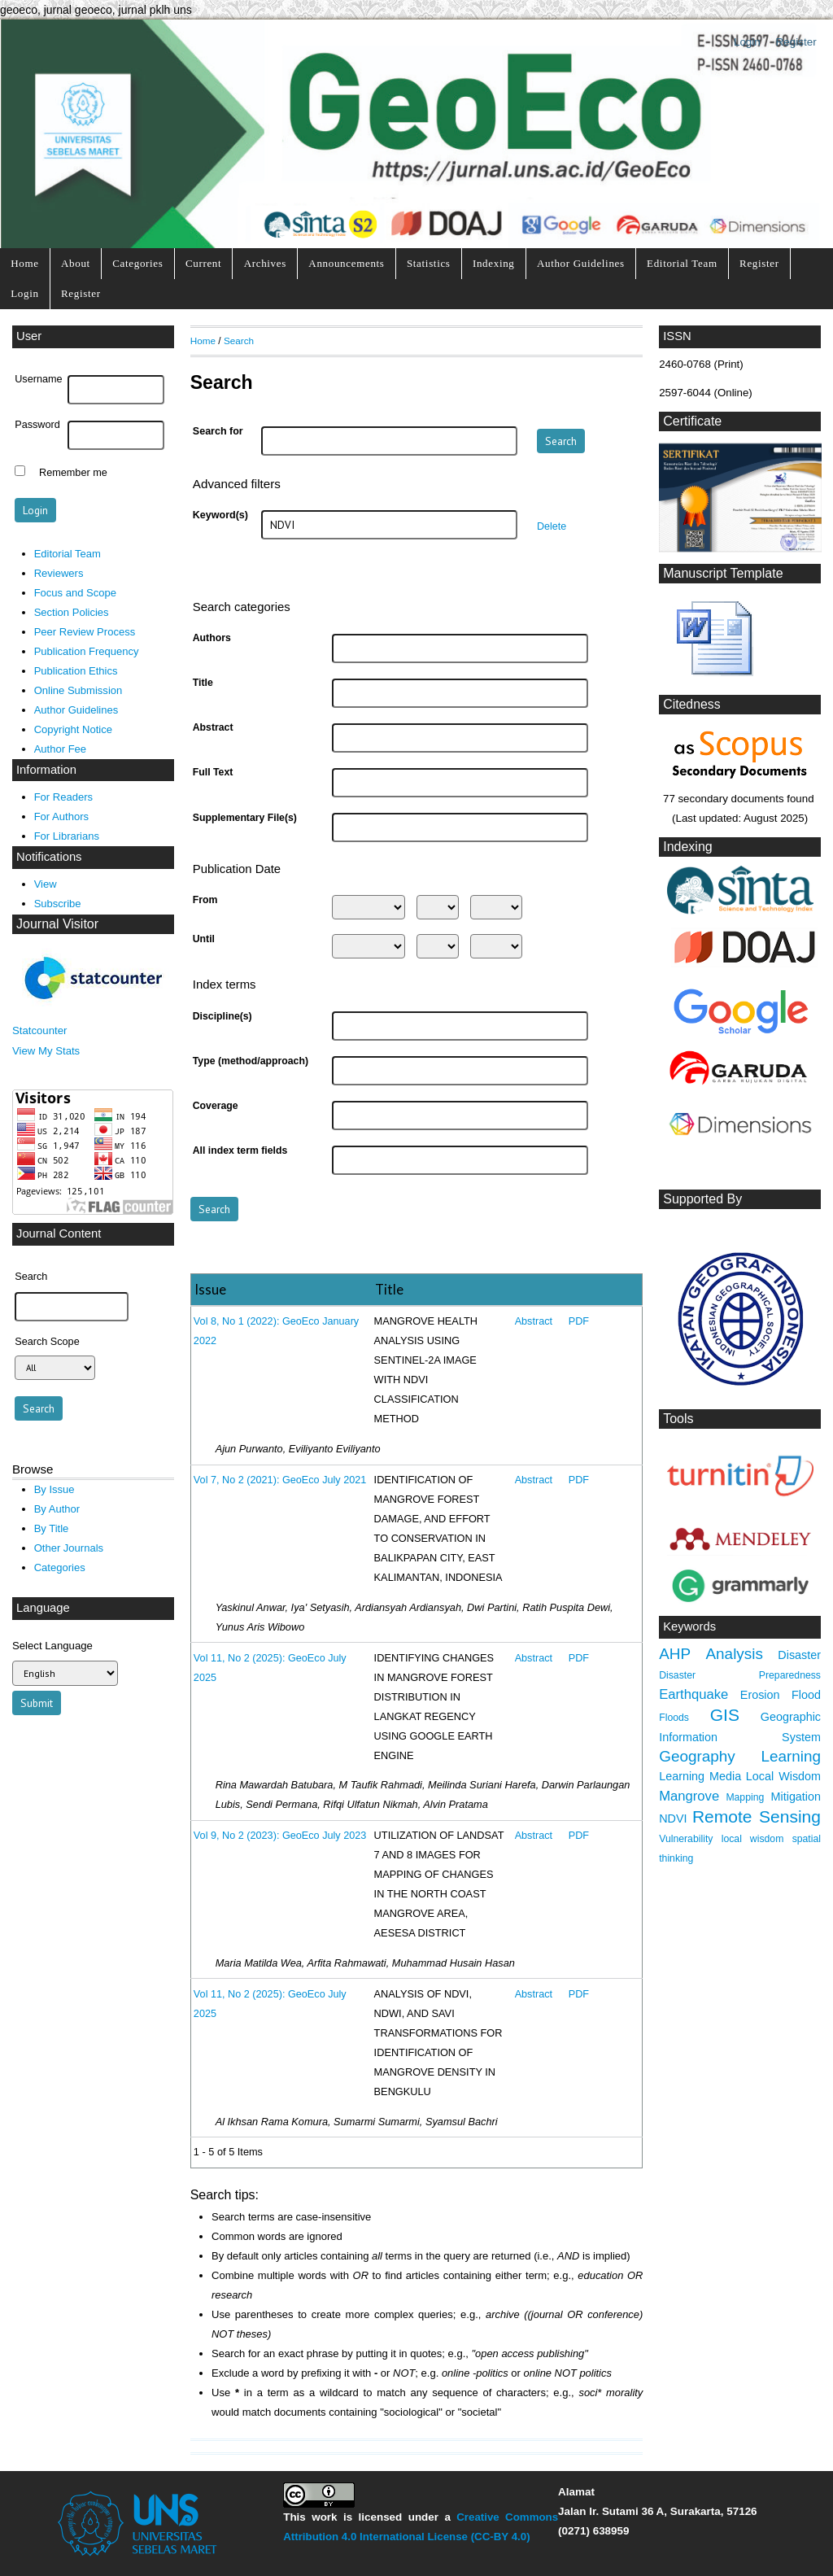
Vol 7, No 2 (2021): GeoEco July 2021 (280, 1480)
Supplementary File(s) (245, 817)
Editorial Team (682, 263)
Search (239, 340)
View (45, 884)
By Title (51, 1528)
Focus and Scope (75, 593)
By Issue (54, 1489)
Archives (265, 263)
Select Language (52, 1645)
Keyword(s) (220, 515)
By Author (57, 1509)
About (75, 263)
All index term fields (240, 1150)
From (205, 900)
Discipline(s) (222, 1016)
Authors (212, 638)
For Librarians (66, 836)
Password (37, 424)
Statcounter (39, 1030)
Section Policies (71, 612)
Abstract (213, 727)
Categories (137, 263)
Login (747, 42)
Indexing (494, 263)
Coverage (215, 1105)
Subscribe (57, 903)
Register (796, 42)
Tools (678, 1419)
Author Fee (60, 749)
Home (24, 263)
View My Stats (46, 1051)
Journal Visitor (57, 924)
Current (203, 263)
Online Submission (78, 690)
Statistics (429, 263)
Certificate (692, 421)
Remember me (73, 472)
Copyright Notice (73, 729)
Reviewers (59, 573)
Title (203, 682)
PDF (579, 1321)
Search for (218, 431)
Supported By (702, 1199)
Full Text (213, 772)
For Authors (61, 816)
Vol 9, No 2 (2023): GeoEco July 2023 (280, 1835)
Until (204, 939)
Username (38, 379)
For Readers (63, 797)
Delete (551, 525)
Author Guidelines (581, 263)
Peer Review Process (85, 632)
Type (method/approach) (250, 1061)
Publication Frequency (86, 651)
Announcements (346, 263)
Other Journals (68, 1548)
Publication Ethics (76, 671)
